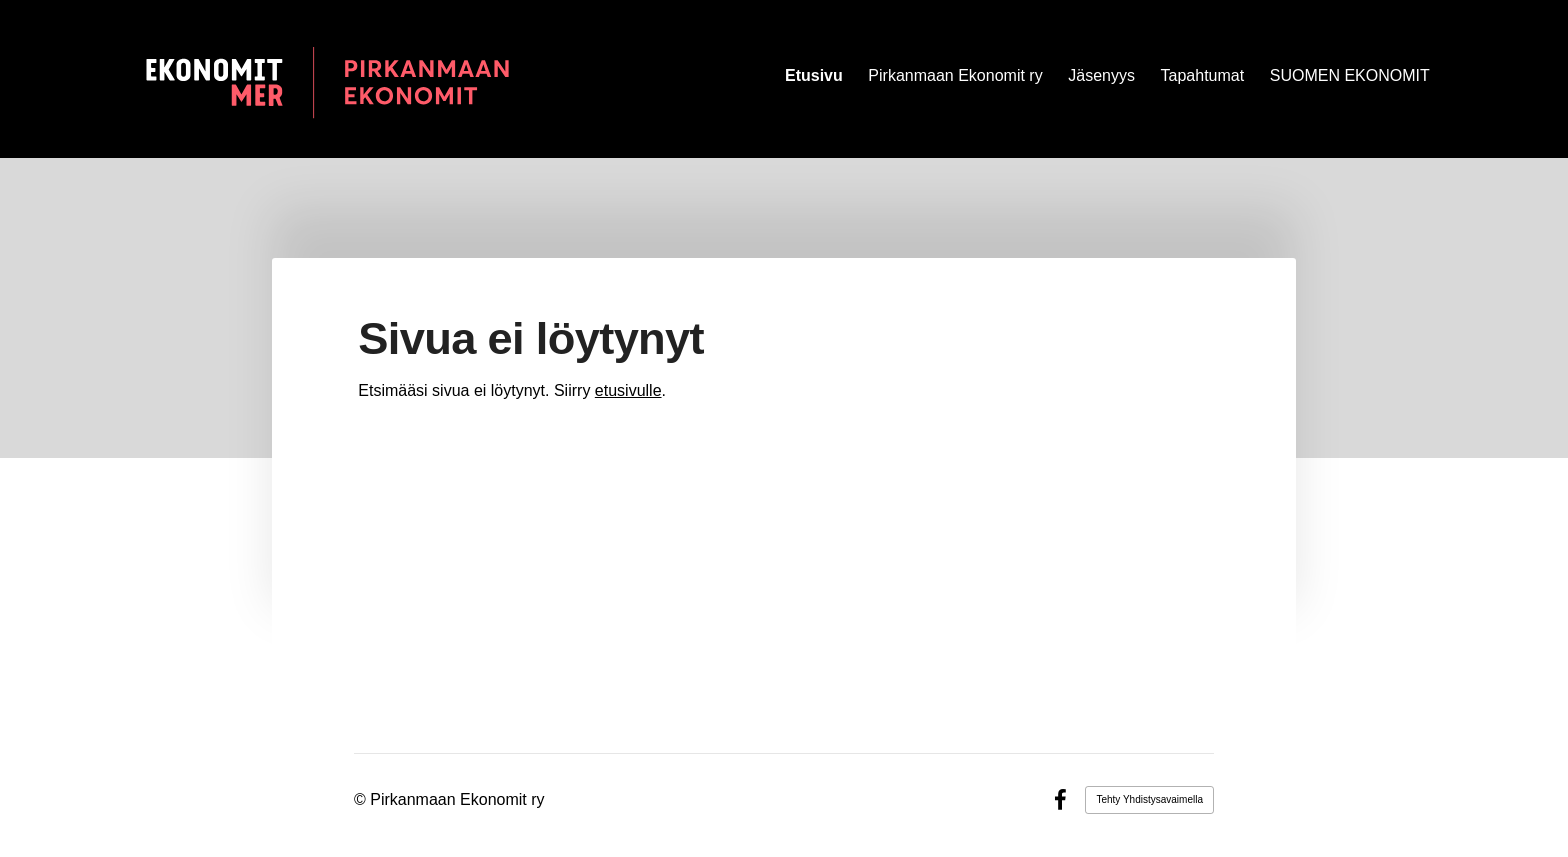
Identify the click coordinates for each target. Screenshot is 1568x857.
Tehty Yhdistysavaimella (1149, 799)
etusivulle (628, 390)
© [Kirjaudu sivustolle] (362, 799)
